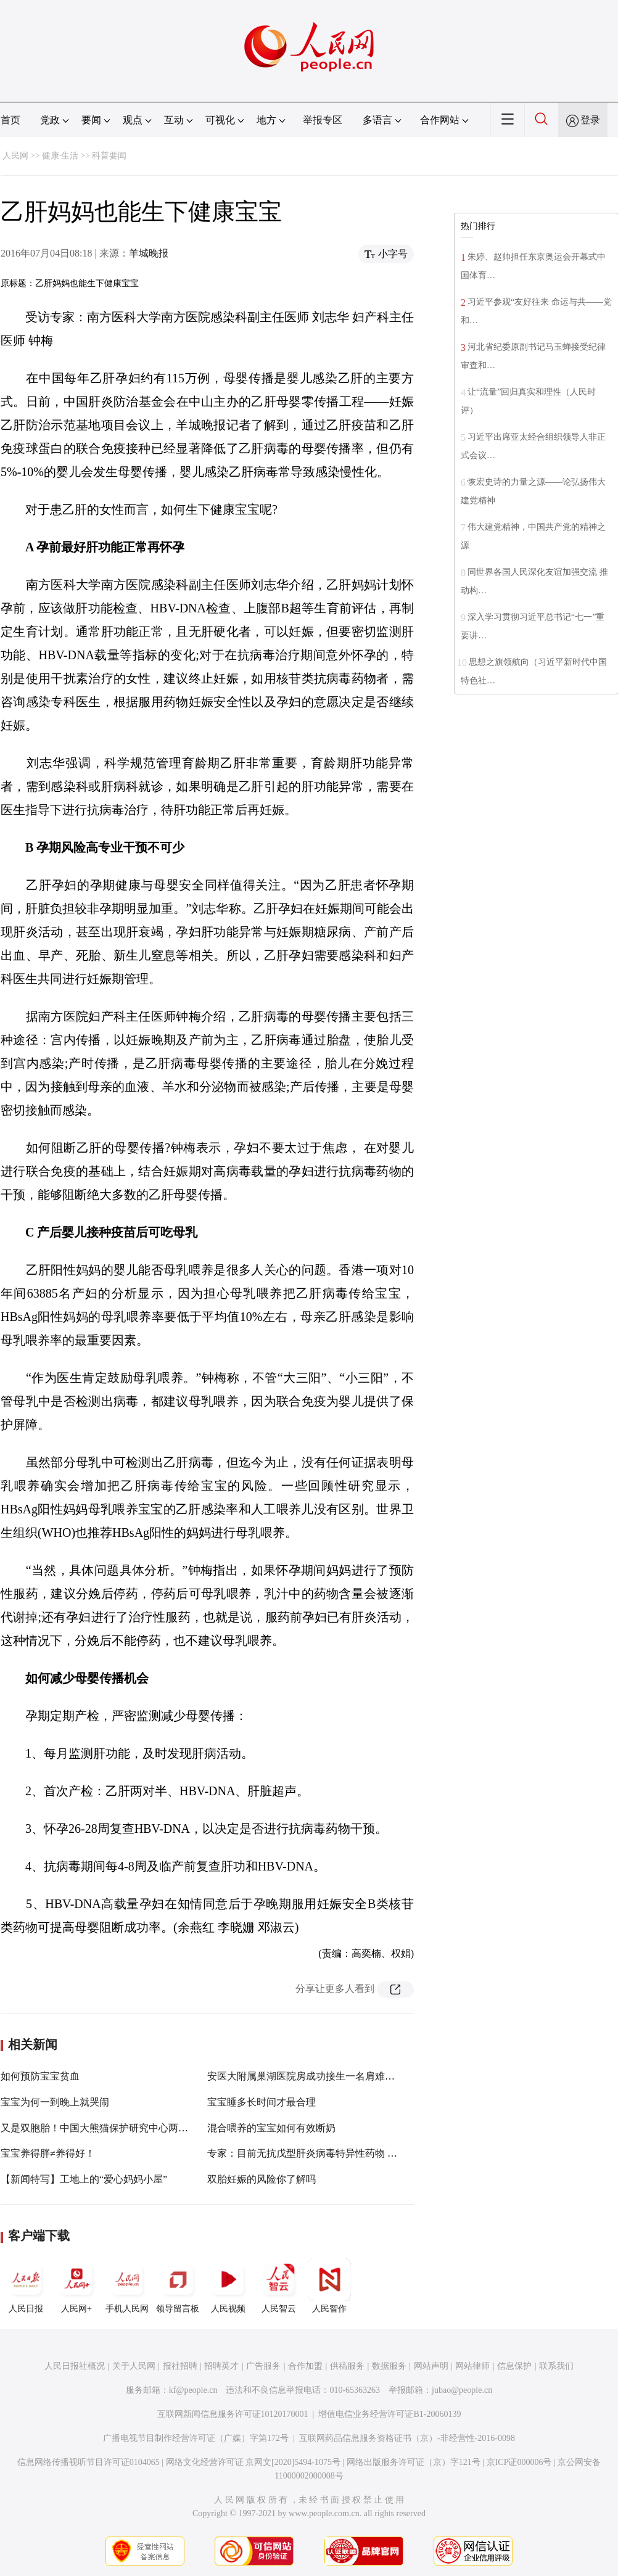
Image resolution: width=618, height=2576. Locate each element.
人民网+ (76, 2285)
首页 (10, 120)
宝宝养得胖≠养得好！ (48, 2153)
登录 (590, 120)
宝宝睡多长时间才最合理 (261, 2102)
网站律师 (472, 2366)
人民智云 (278, 2285)
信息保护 (514, 2366)
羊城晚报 (148, 253)
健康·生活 (60, 155)
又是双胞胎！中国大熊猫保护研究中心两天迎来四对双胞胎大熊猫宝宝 (154, 2128)
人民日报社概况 (74, 2366)
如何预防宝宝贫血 (40, 2076)
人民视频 (228, 2285)
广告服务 (263, 2366)
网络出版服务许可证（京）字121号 (413, 2462)
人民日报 (25, 2285)
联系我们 (556, 2366)
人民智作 (329, 2285)
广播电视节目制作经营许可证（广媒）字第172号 (196, 2438)
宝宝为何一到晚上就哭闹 (55, 2102)
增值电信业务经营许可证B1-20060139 (389, 2414)
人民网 (15, 155)
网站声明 (431, 2366)
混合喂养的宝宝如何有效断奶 (271, 2128)
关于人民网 (133, 2366)
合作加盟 (305, 2366)
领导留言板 (177, 2285)
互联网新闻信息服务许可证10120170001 (232, 2414)
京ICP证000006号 (519, 2462)
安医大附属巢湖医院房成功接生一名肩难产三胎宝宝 (320, 2076)
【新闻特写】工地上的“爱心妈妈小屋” (84, 2179)
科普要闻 (109, 155)
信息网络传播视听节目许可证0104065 (88, 2462)
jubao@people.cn (462, 2390)
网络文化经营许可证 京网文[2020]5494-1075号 (253, 2462)
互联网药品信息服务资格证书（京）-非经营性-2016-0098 (407, 2438)
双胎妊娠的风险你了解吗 (261, 2179)
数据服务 (389, 2366)
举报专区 (322, 120)
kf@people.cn (193, 2390)
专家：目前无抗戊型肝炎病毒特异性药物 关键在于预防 (327, 2153)
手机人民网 (127, 2285)
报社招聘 (180, 2366)
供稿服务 (347, 2366)
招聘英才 (221, 2366)
